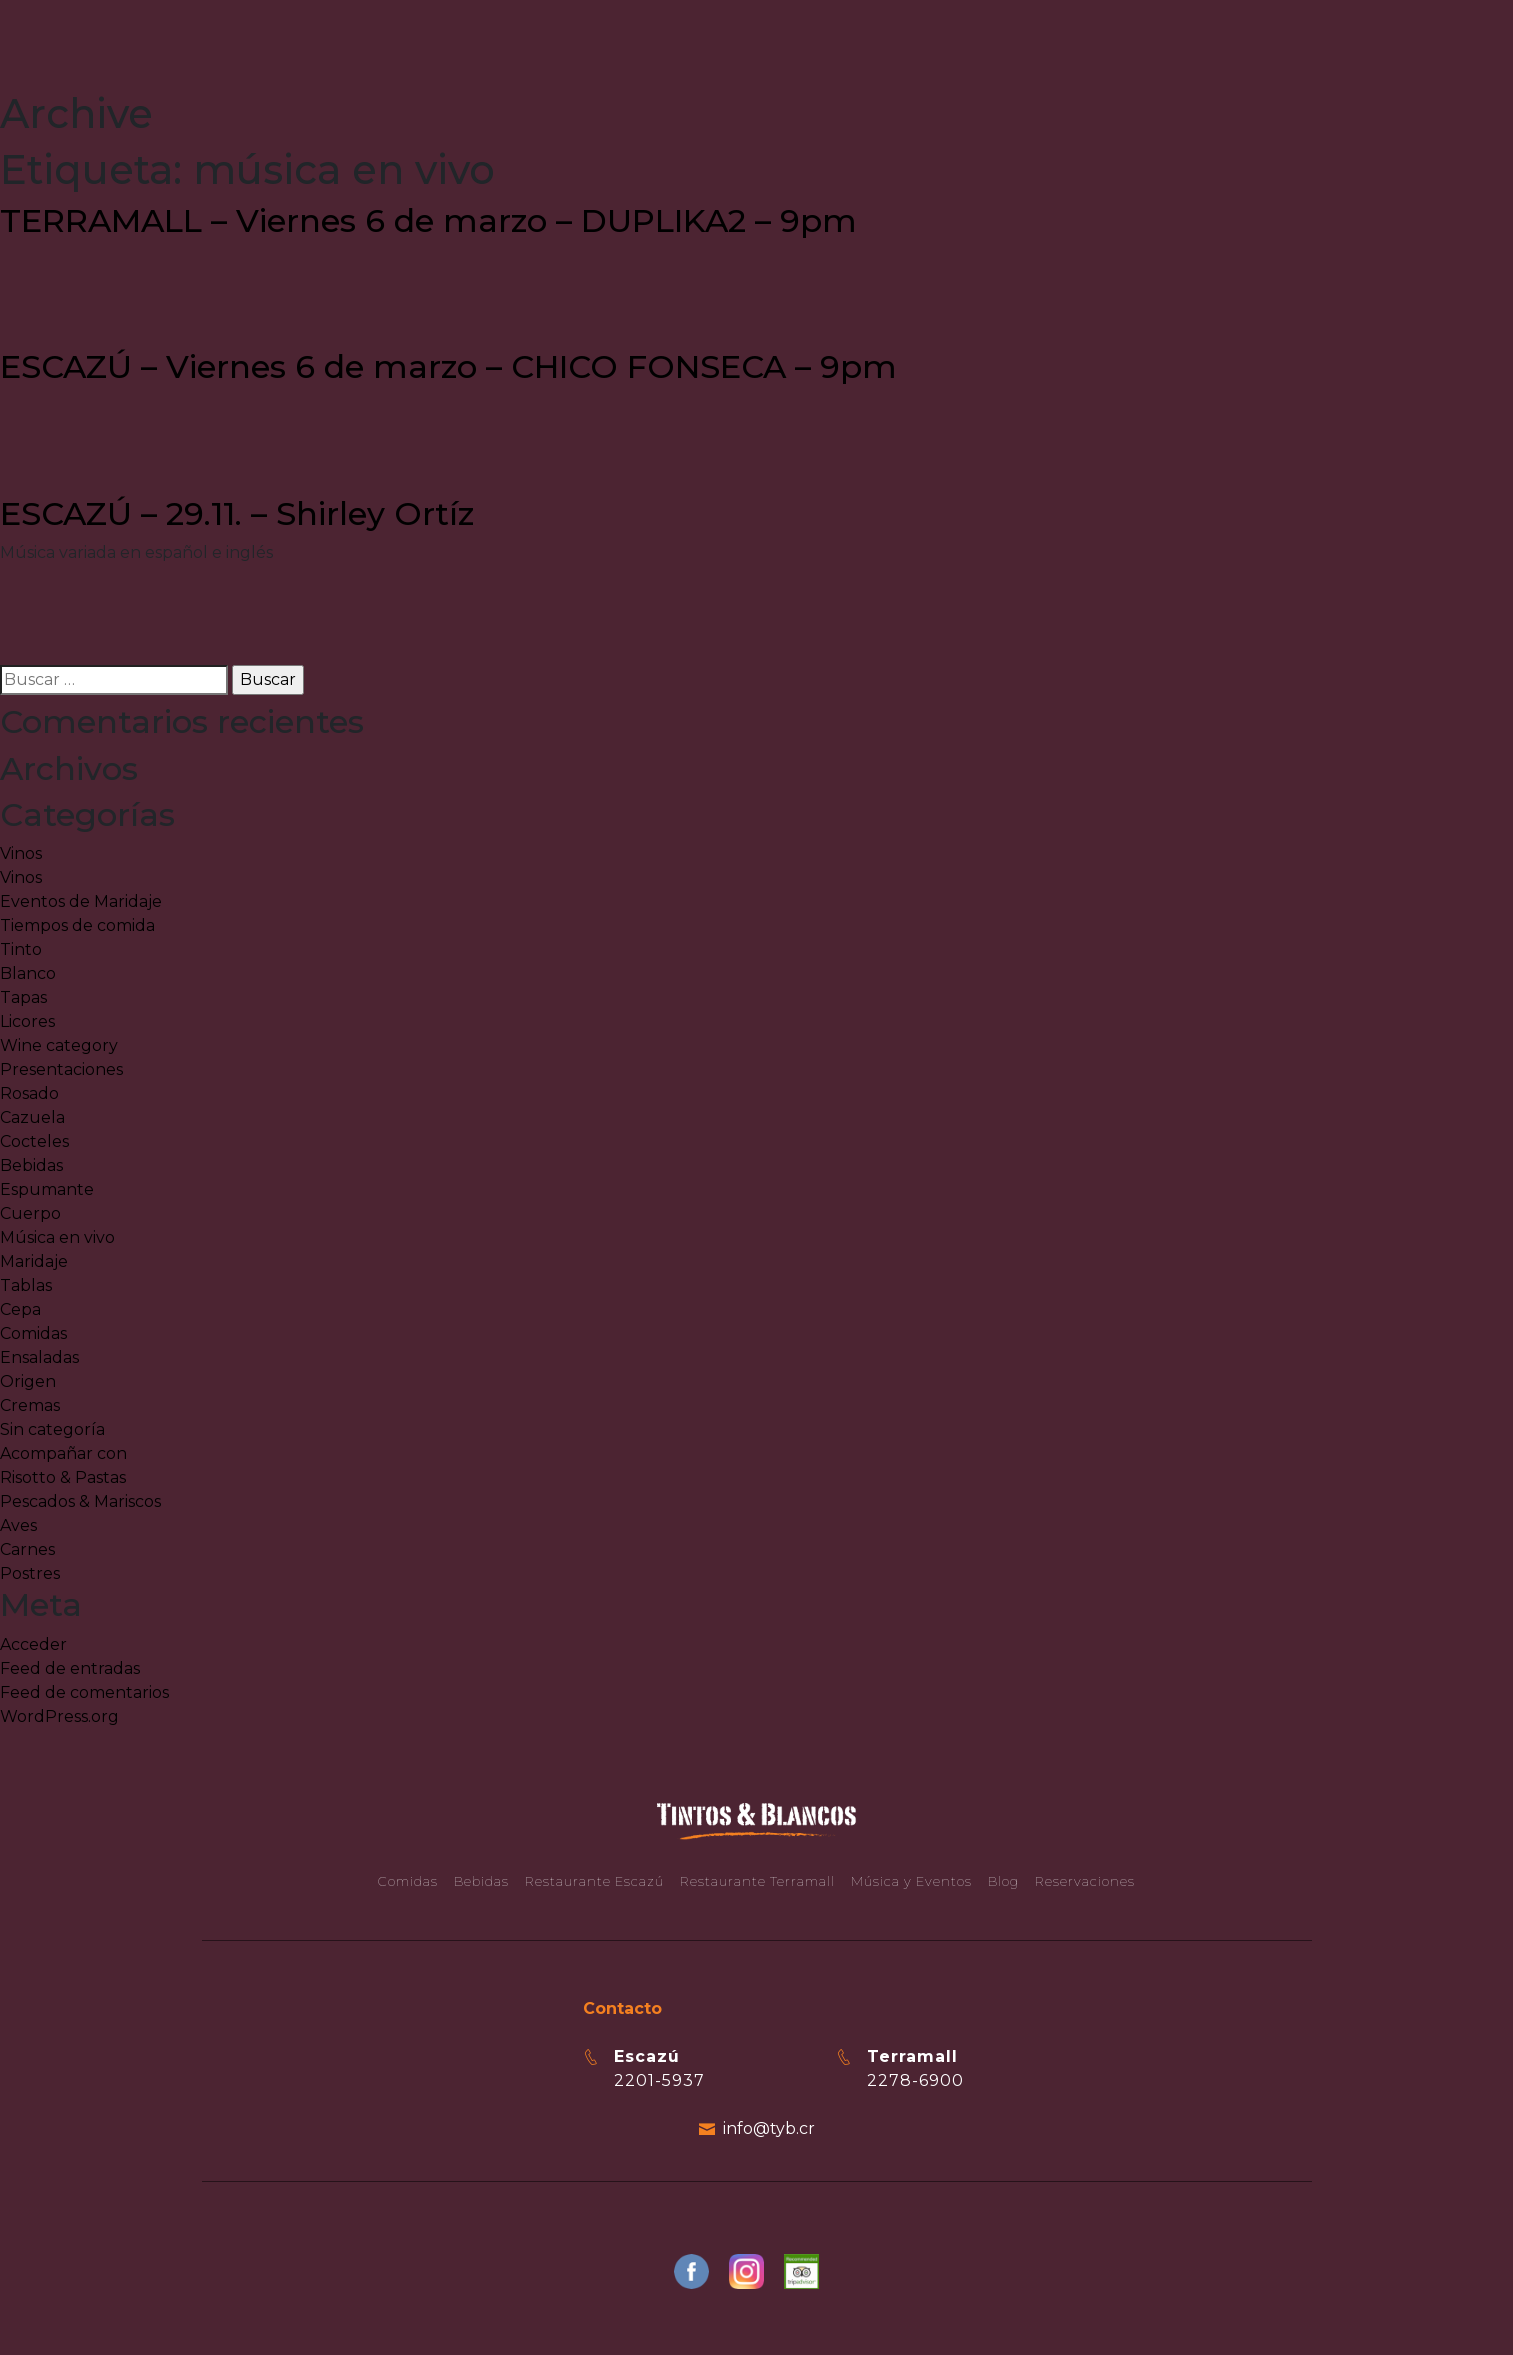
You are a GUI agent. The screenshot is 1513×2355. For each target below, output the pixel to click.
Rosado (29, 1093)
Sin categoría (52, 1429)
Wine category (59, 1045)
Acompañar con (63, 1453)
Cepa (20, 1309)
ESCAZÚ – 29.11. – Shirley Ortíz (237, 513)
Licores (27, 1021)
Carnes (27, 1549)
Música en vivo (57, 1237)
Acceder (33, 1644)
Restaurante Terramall (757, 1881)
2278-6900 (915, 2080)
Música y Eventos (911, 1881)
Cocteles (34, 1141)
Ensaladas (39, 1357)
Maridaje (34, 1261)
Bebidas (31, 1165)
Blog (1003, 1881)
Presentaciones (61, 1069)
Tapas (23, 997)
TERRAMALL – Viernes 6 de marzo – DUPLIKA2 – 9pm (428, 220)
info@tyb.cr (769, 2128)
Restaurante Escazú (594, 1881)
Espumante (47, 1189)
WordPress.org (59, 1716)
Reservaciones (1085, 1881)
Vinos (21, 853)
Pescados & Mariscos (80, 1501)
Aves (18, 1525)
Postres (30, 1573)
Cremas (30, 1405)
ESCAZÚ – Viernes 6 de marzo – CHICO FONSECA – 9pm (448, 366)
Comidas (33, 1333)
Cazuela (32, 1117)
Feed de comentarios (84, 1692)
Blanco (28, 973)
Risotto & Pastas (63, 1477)
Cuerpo (30, 1213)
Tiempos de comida (77, 925)
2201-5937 (659, 2080)
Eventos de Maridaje (81, 901)
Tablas (26, 1285)
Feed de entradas (70, 1668)
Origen (28, 1381)
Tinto (21, 949)
